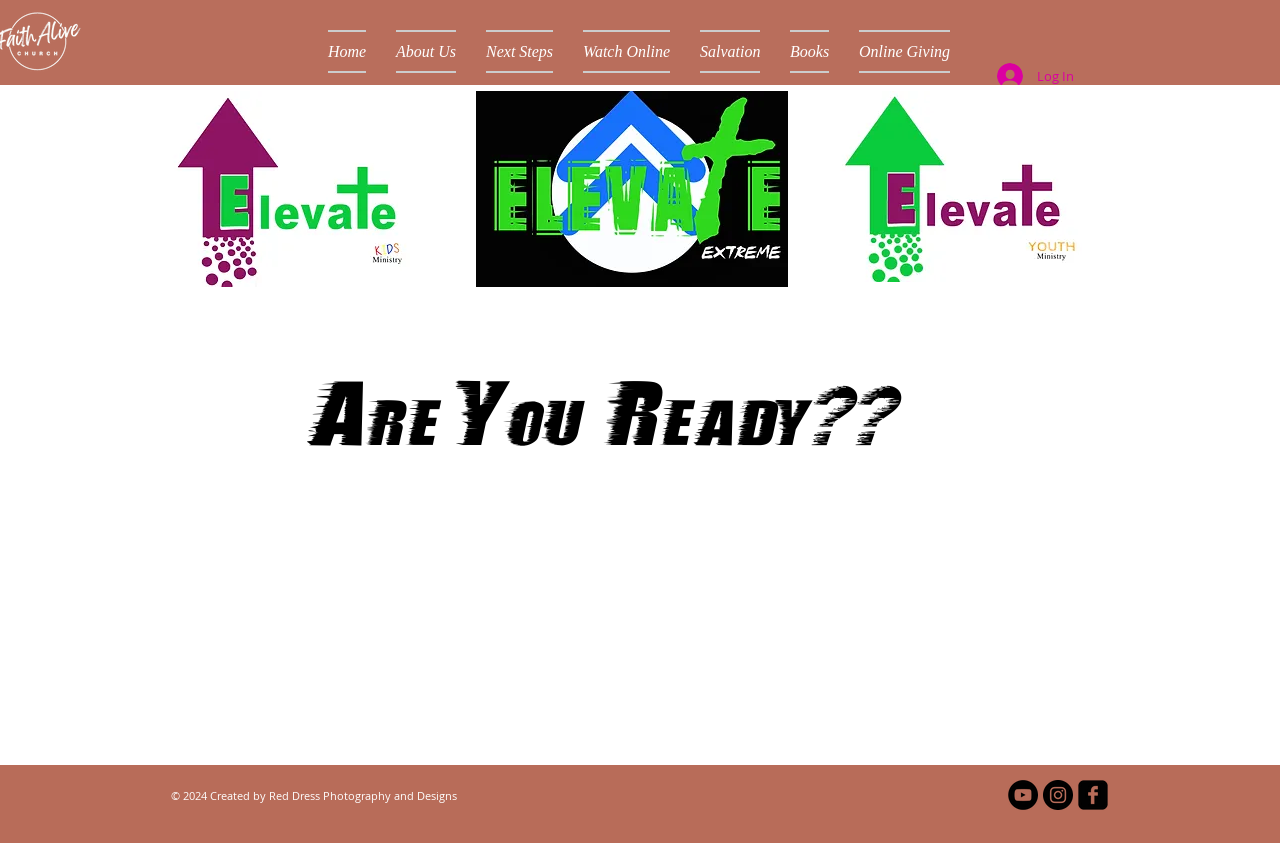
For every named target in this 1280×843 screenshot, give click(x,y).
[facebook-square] (1093, 795)
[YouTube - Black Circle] (1023, 795)
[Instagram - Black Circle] (1058, 795)
